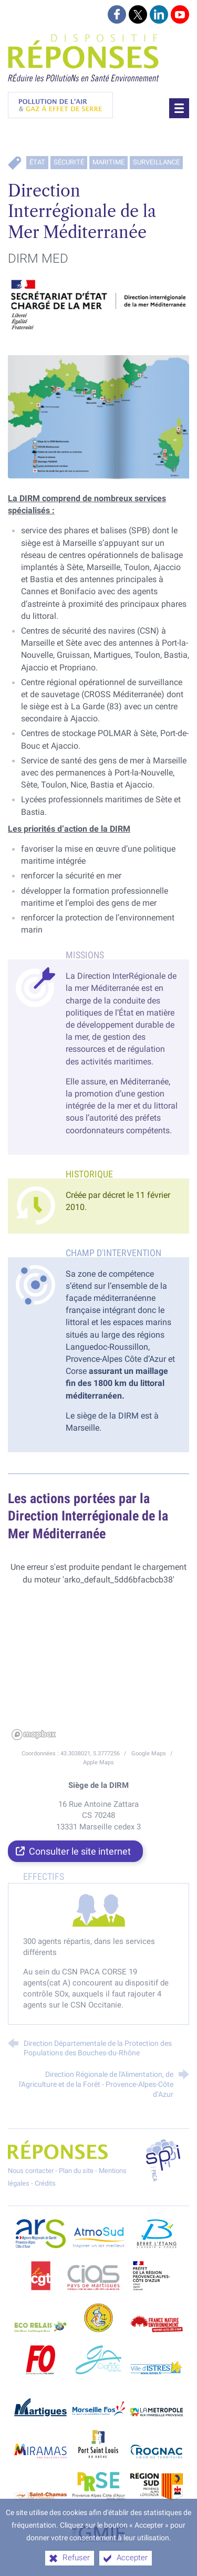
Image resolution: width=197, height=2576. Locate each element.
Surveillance (156, 162)
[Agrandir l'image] (98, 309)
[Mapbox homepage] (34, 1734)
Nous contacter (31, 2171)
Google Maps (149, 1753)
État (37, 162)
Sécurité (69, 162)
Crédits (45, 2183)
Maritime (108, 162)
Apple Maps (98, 1762)
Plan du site (76, 2171)
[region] (98, 1665)
